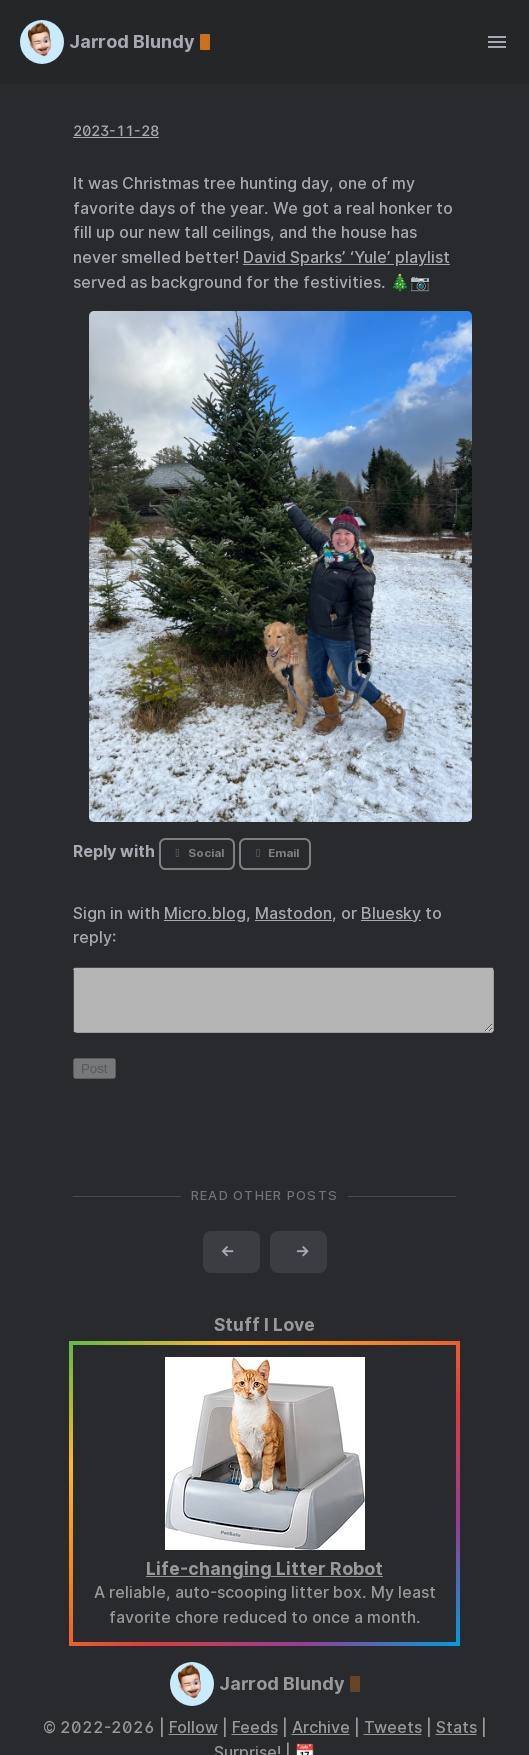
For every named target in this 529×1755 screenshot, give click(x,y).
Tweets (393, 1739)
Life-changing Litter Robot (264, 1580)
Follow (193, 1739)
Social (197, 853)
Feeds (255, 1739)
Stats (456, 1739)
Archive (321, 1739)
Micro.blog (205, 913)
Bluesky (391, 913)
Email (275, 853)
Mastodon (293, 913)
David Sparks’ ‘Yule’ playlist (346, 257)
